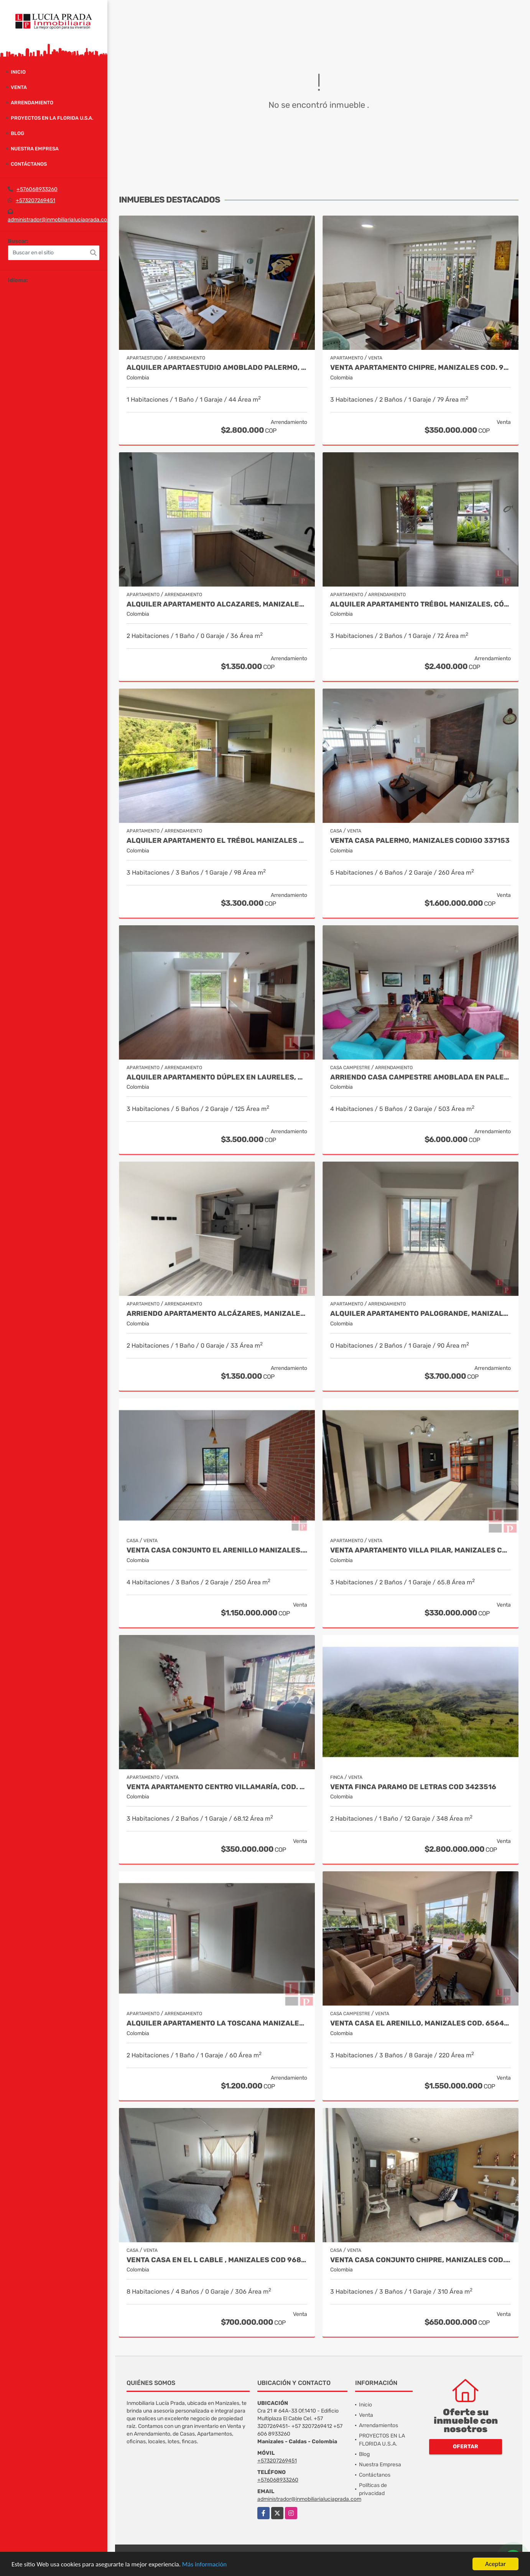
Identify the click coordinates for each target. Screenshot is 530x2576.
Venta (19, 87)
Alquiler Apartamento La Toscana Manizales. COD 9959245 (217, 2023)
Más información (204, 2564)
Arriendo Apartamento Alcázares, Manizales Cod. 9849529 (217, 1314)
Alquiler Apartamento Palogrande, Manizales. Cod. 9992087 (420, 1314)
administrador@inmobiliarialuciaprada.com (60, 219)
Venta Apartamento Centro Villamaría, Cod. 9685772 (217, 1787)
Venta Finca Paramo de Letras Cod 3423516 (413, 1787)
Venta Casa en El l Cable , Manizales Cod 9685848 (217, 2260)
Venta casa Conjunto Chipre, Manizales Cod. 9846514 (420, 2260)
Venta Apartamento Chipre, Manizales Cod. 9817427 (420, 368)
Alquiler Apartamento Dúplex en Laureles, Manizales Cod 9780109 (217, 1077)
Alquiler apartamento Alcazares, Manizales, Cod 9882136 (217, 604)
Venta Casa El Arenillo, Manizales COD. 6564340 (420, 2023)
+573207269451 (35, 200)
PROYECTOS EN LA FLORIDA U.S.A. (52, 118)
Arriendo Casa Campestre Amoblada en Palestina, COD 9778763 (420, 1077)
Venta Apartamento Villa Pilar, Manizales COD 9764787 (420, 1550)
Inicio (18, 72)
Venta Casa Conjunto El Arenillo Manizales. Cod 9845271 (217, 1550)
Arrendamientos (378, 2425)
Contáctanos (29, 164)
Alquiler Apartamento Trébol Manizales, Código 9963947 (420, 604)
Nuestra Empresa (35, 149)
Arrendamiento (32, 102)
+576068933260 (37, 189)
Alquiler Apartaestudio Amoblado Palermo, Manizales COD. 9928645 (217, 368)
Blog (17, 133)
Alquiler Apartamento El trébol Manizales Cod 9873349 (217, 841)
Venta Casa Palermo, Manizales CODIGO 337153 (420, 841)
